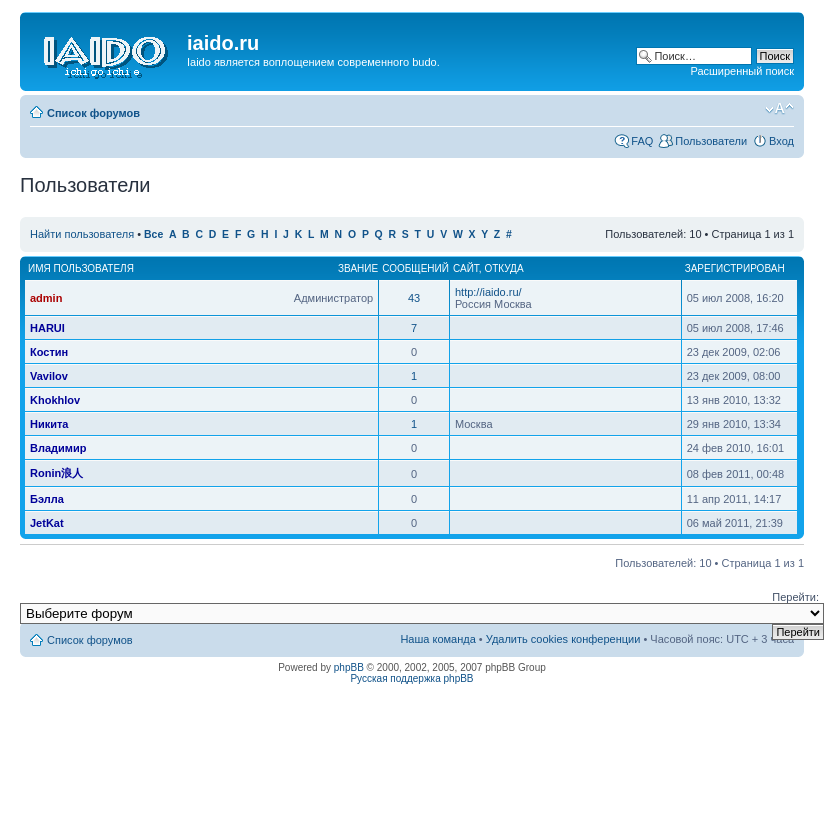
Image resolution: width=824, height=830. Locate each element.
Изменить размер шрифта (779, 109)
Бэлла (47, 499)
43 (414, 298)
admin (46, 298)
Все (153, 234)
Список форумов (93, 113)
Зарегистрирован (735, 268)
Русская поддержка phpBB (411, 678)
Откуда (503, 268)
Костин (49, 352)
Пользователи (711, 141)
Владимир (58, 448)
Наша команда (437, 639)
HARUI (47, 328)
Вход (781, 141)
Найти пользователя (82, 234)
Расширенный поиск (742, 71)
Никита (49, 424)
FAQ (642, 141)
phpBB (349, 667)
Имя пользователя (81, 268)
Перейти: (795, 597)
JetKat (47, 523)
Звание (358, 268)
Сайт (466, 268)
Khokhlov (55, 400)
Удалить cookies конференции (563, 639)
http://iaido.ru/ (488, 292)
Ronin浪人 (56, 473)
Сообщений (415, 268)
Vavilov (49, 376)
